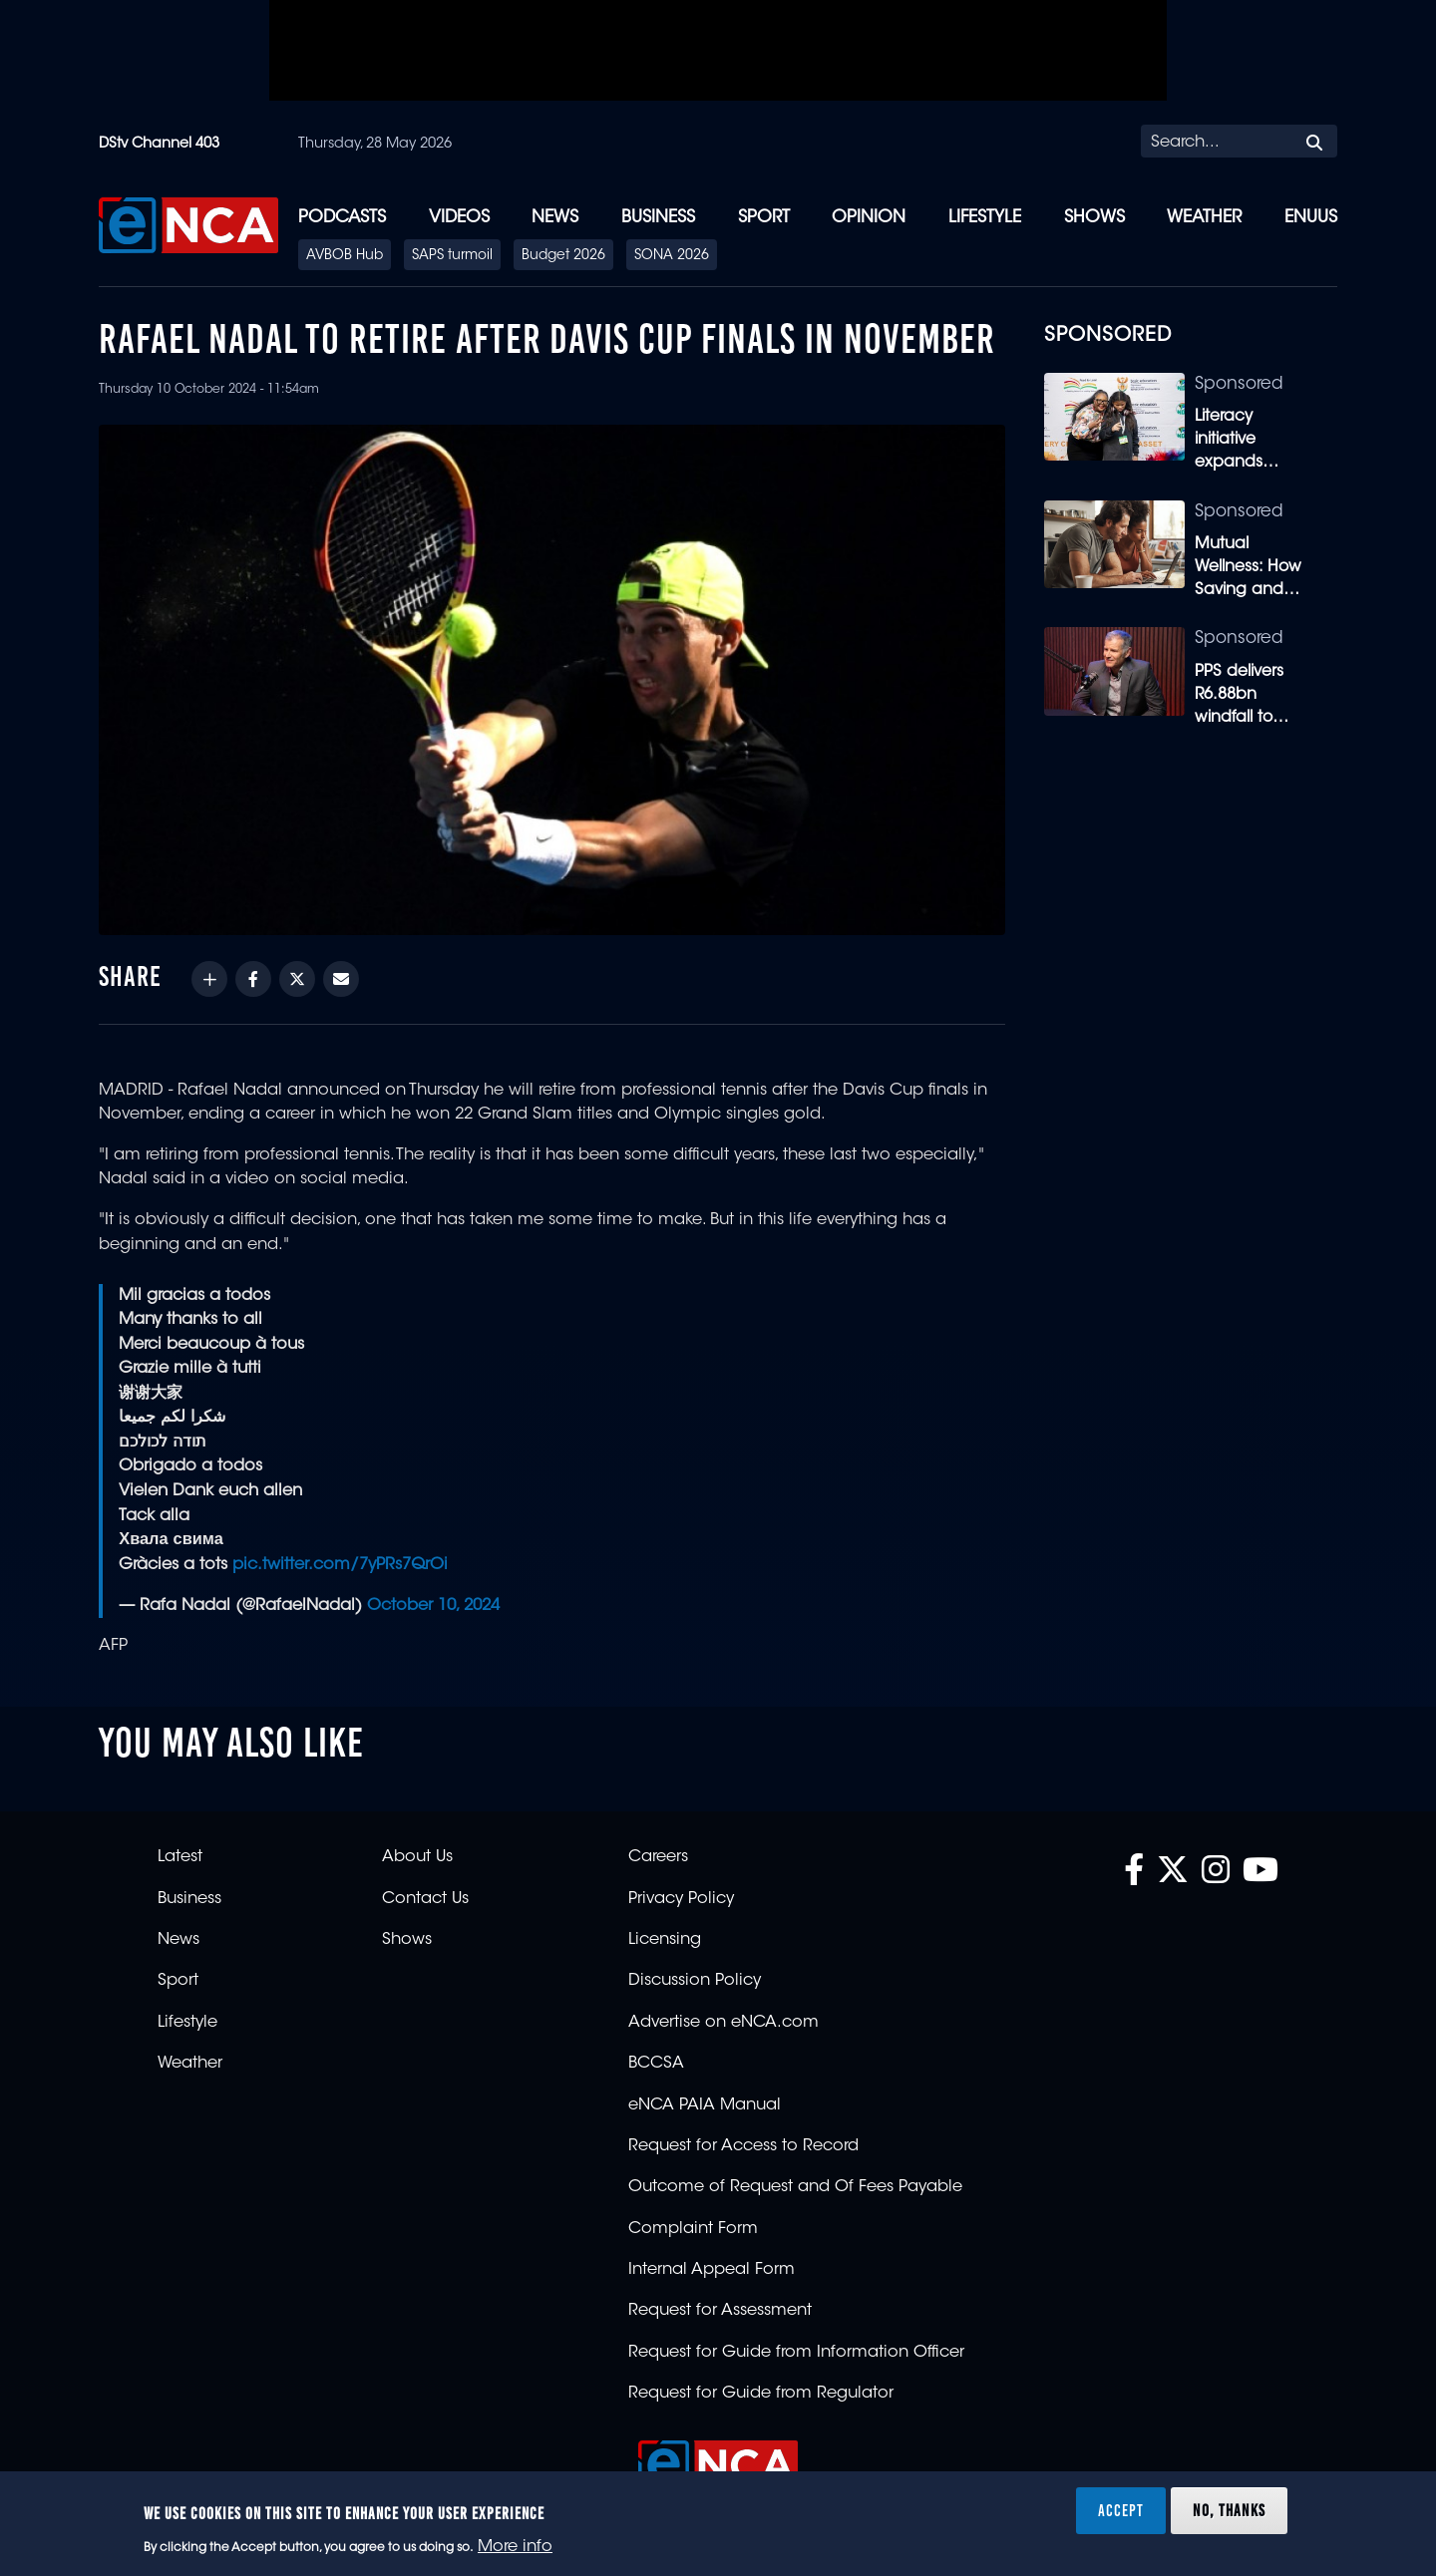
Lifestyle (984, 217)
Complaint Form (693, 2229)
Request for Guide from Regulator (761, 2394)
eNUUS (1310, 217)
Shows (1094, 217)
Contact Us (425, 1899)
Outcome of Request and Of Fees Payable (795, 2187)
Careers (658, 1857)
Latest (180, 1857)
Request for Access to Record (743, 2146)
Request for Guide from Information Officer (796, 2353)
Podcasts (342, 217)
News (555, 217)
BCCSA (656, 2064)
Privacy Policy (681, 1899)
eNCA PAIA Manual (704, 2105)
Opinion (868, 217)
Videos (459, 217)
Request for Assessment (720, 2311)
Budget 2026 (563, 256)
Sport (764, 217)
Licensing (664, 1940)
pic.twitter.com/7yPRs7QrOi (340, 1565)
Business (658, 217)
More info (515, 2547)
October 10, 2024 (433, 1606)
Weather (1204, 217)
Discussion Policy (694, 1981)
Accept (1121, 2510)
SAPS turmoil (452, 256)
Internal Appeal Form (711, 2270)
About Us (417, 1857)
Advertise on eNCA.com (723, 2023)
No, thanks (1229, 2510)
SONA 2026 (671, 256)
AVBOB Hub (344, 256)
